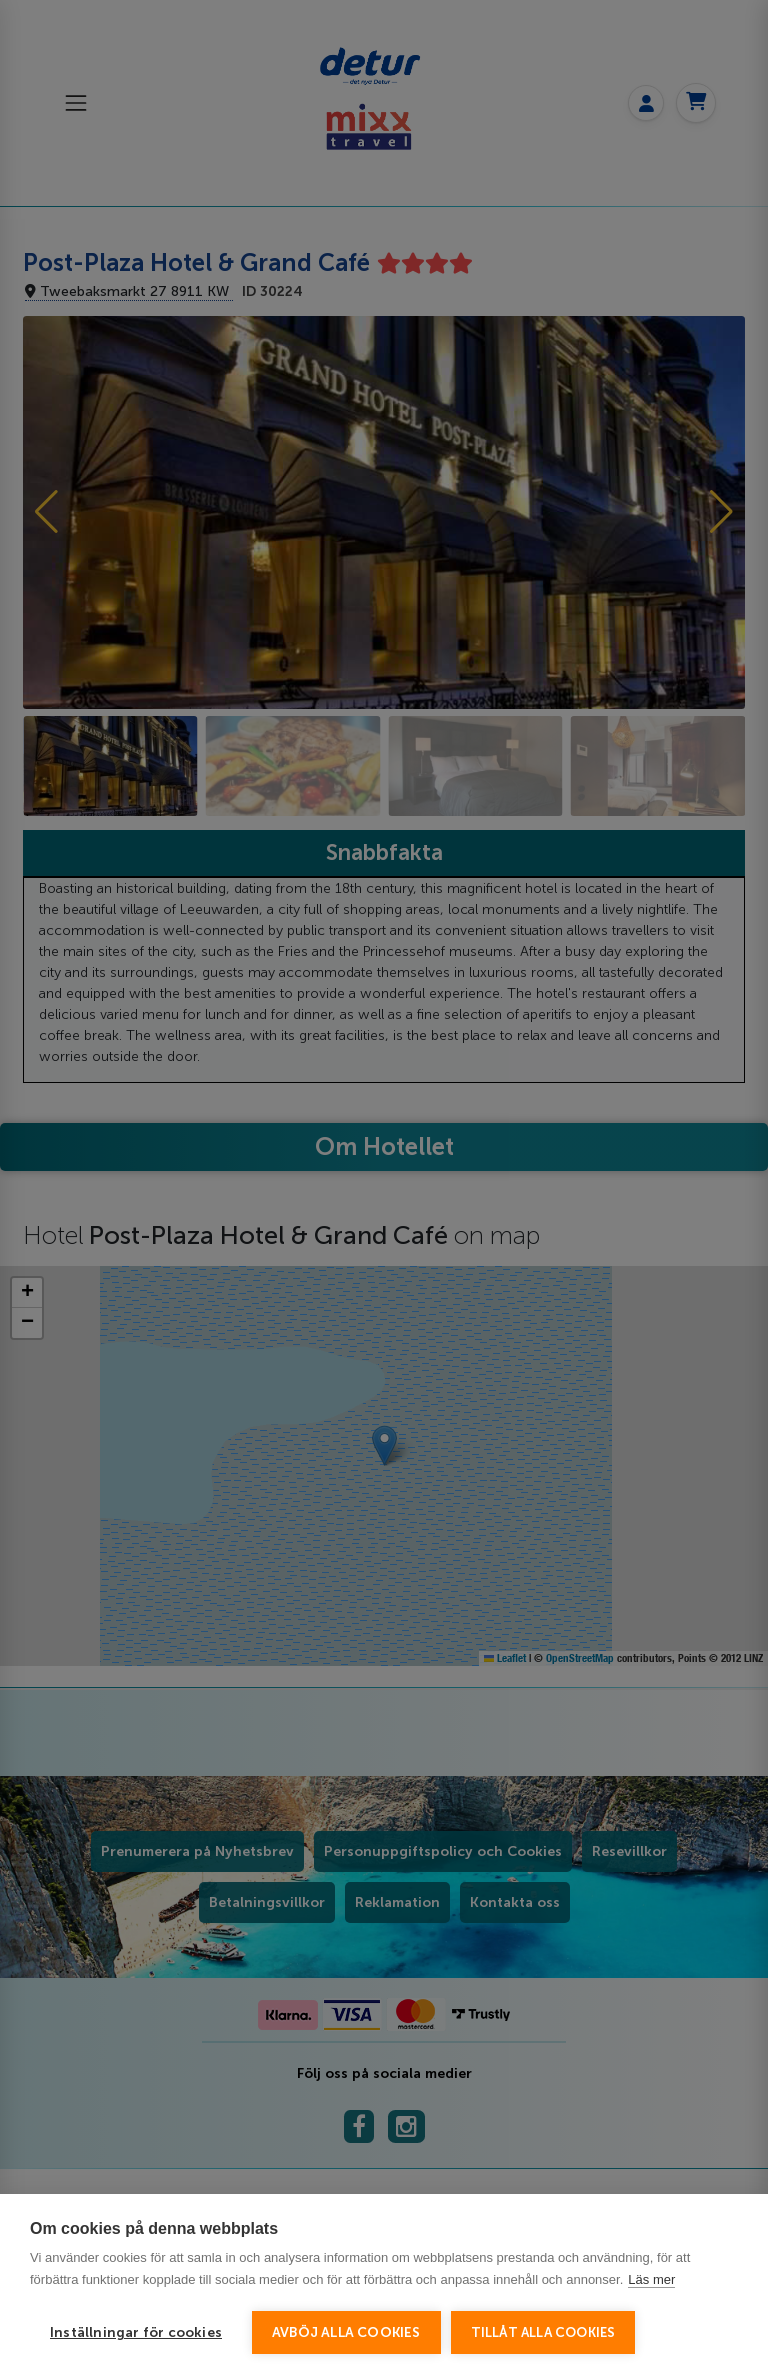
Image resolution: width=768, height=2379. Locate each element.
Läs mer (651, 2279)
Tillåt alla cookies (543, 2332)
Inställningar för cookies (136, 2332)
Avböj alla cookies (346, 2332)
